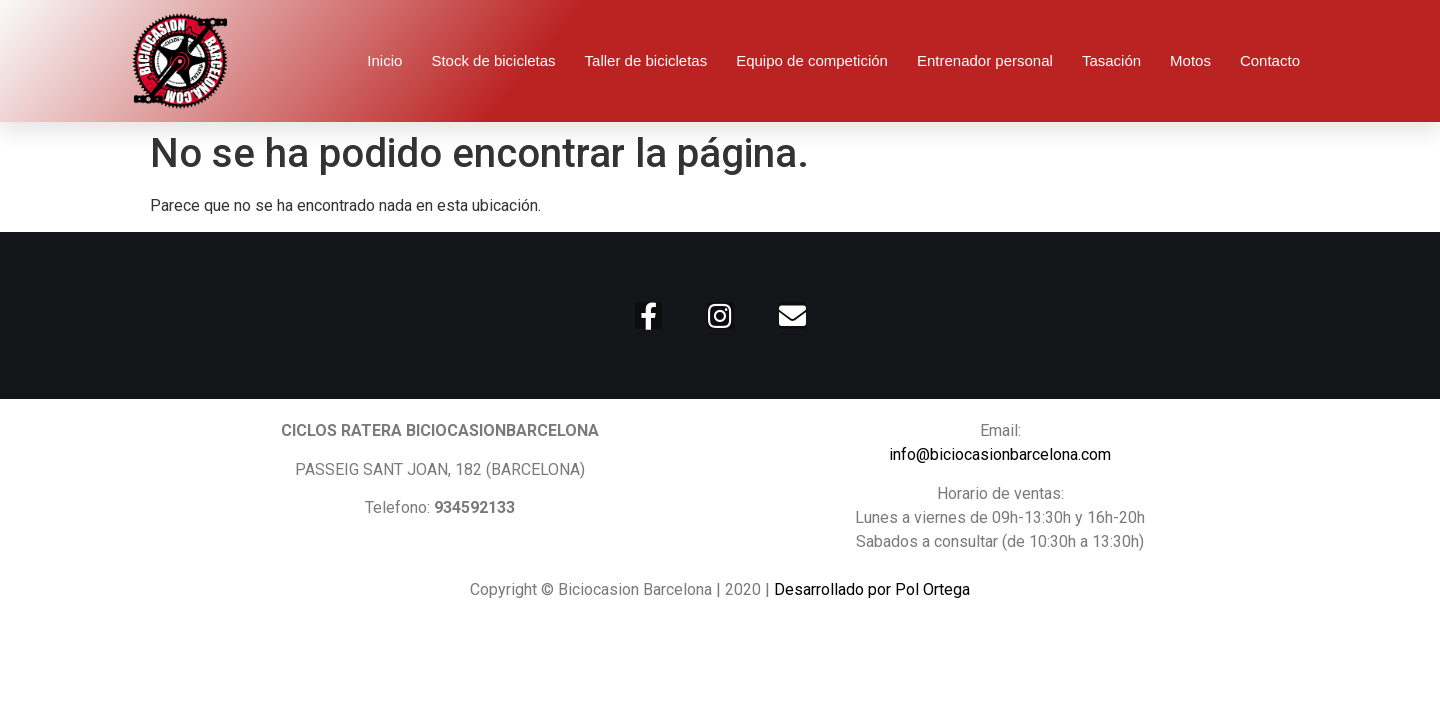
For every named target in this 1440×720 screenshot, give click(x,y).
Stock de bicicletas (493, 60)
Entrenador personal (985, 60)
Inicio (384, 60)
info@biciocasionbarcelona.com (1000, 454)
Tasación (1111, 60)
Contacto (1270, 60)
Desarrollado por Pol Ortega (872, 589)
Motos (1190, 60)
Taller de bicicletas (646, 60)
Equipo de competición (812, 60)
